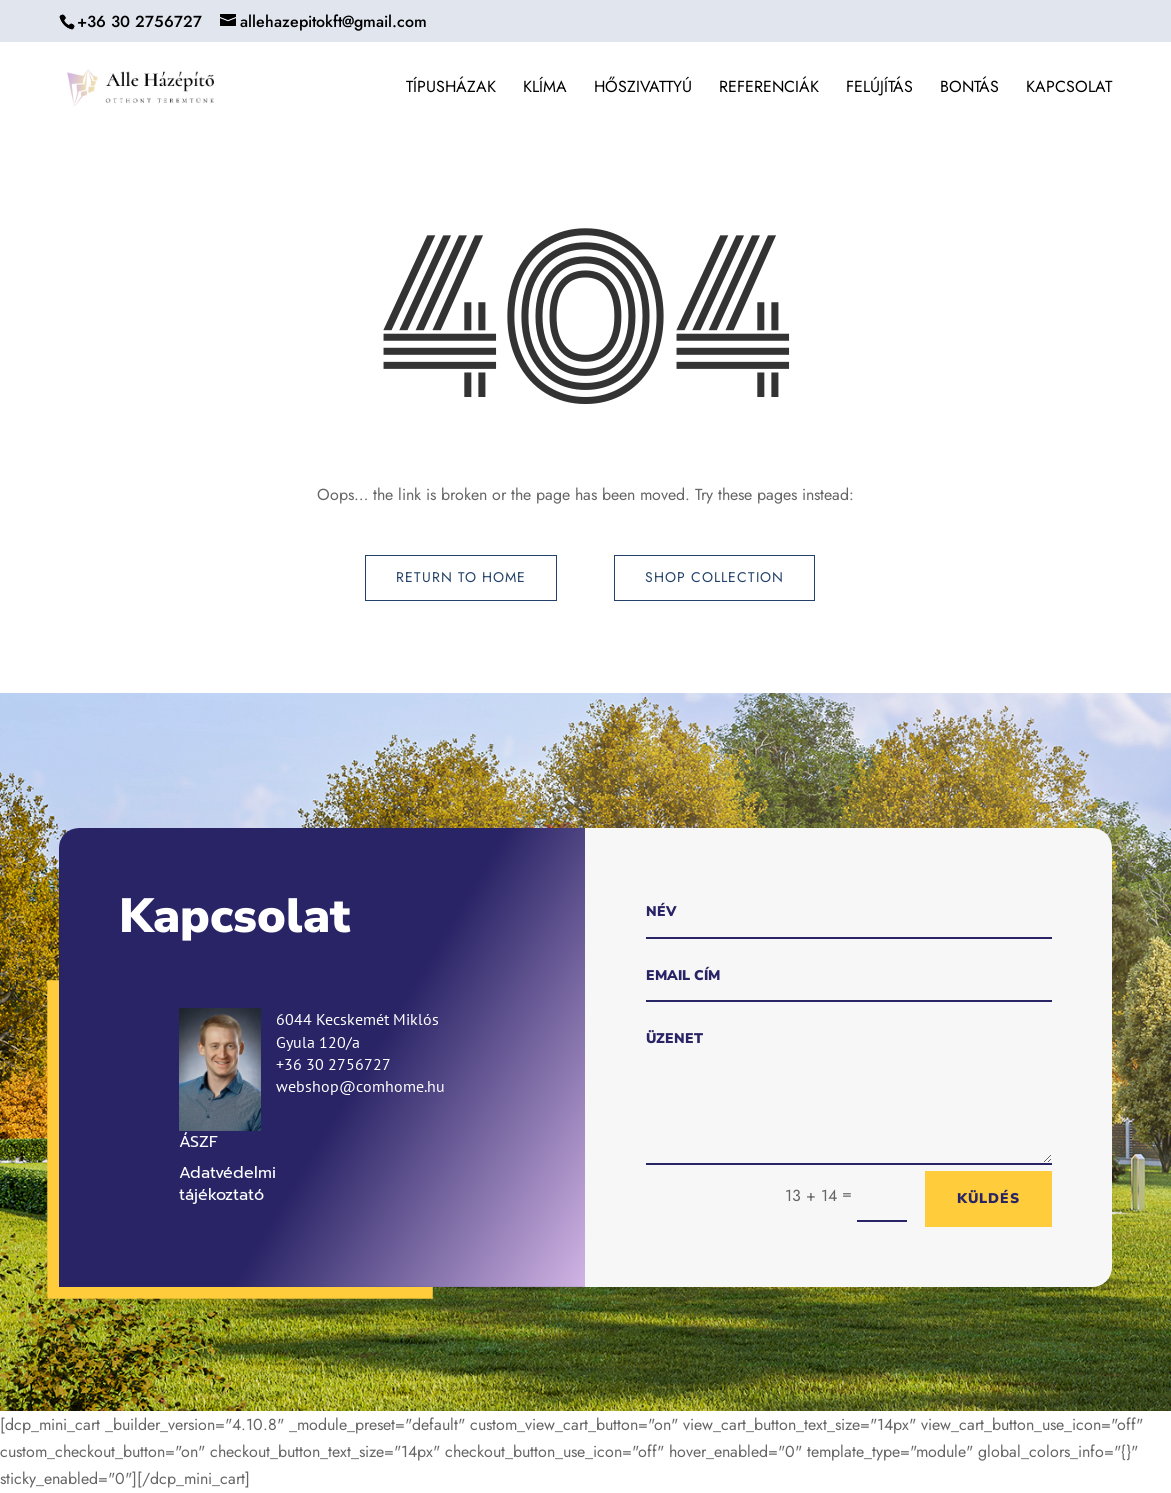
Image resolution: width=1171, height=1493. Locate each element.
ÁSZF (198, 1142)
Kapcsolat (1069, 89)
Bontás (969, 89)
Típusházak (451, 89)
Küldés (988, 1198)
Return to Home (461, 577)
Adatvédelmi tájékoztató (227, 1184)
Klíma (545, 89)
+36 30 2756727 (139, 21)
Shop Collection (714, 577)
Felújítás (879, 89)
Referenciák (769, 89)
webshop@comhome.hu (360, 1086)
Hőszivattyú (643, 89)
